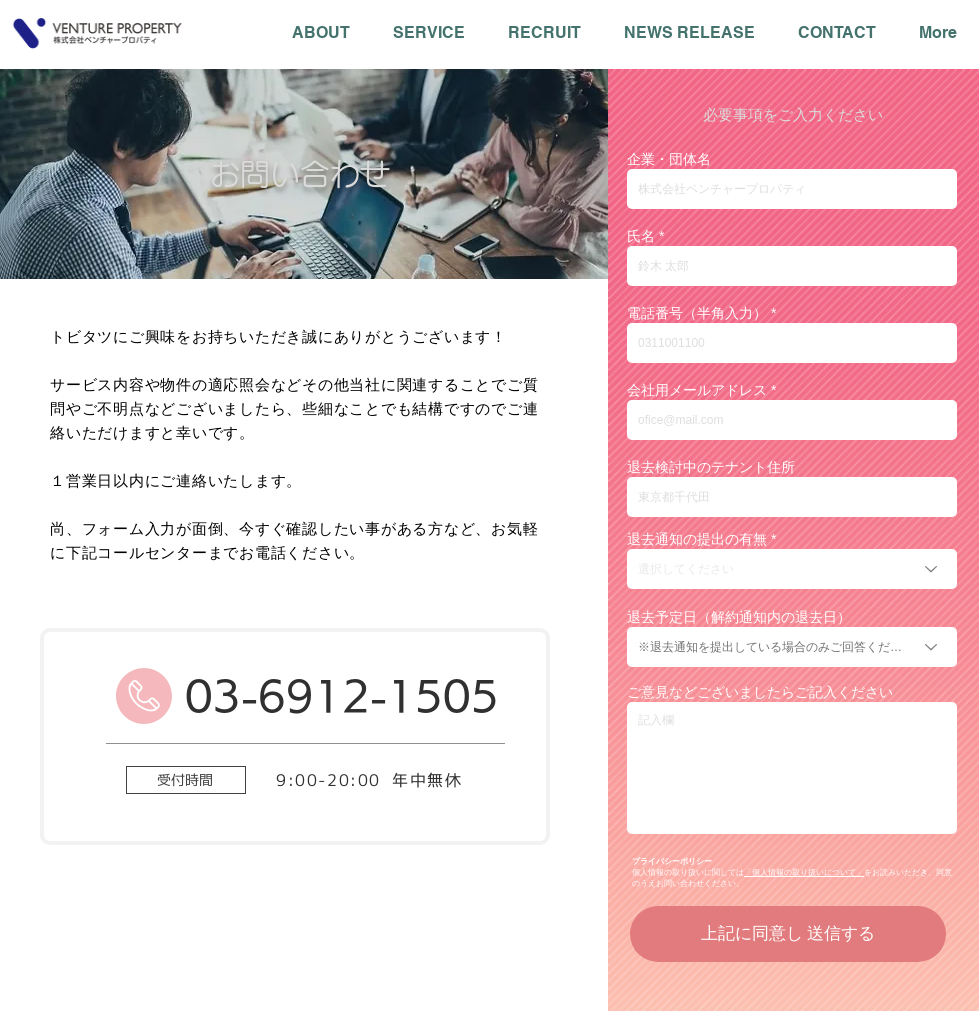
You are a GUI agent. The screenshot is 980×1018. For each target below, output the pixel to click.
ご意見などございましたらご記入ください (760, 692)
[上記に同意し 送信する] (788, 934)
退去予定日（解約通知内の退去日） (739, 617)
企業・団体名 (669, 159)
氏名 (641, 236)
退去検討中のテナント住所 (711, 467)
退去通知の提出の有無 (697, 539)
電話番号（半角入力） (697, 313)
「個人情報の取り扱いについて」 (804, 872)
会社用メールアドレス (697, 390)
